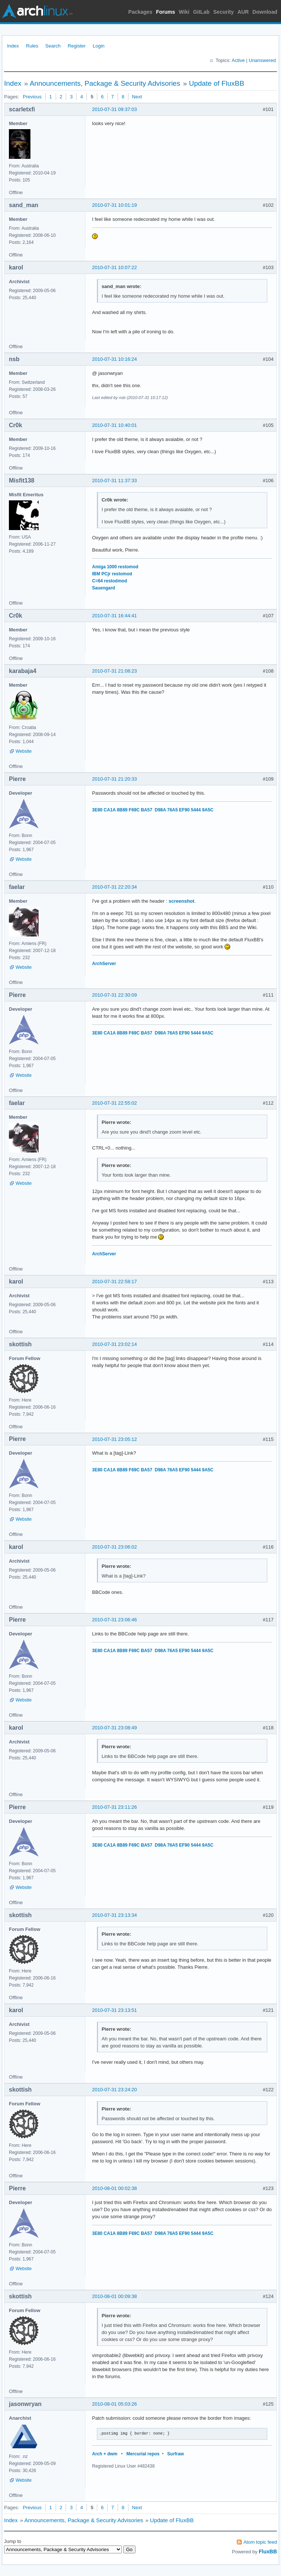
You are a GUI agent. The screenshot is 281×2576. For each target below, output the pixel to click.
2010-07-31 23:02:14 (114, 1344)
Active (238, 60)
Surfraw (175, 2453)
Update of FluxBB (216, 83)
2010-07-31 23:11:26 (114, 1807)
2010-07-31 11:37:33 (114, 480)
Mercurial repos (142, 2453)
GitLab (201, 12)
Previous (32, 96)
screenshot (181, 901)
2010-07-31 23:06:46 (114, 1619)
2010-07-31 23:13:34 (114, 1915)
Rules (32, 46)
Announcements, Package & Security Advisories (105, 83)
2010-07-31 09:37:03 (114, 109)
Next (137, 96)
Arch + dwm (104, 2453)
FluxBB (268, 2551)
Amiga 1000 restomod (115, 566)
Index (13, 46)
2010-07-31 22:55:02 (114, 1103)
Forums (165, 12)
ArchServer (104, 963)
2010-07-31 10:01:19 (114, 205)
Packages (140, 12)
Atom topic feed (260, 2542)
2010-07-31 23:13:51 (114, 2010)
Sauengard (103, 588)
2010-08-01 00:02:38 (114, 2188)
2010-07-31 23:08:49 (114, 1727)
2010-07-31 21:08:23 (114, 671)
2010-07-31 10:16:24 (114, 359)
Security (223, 12)
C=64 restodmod (109, 580)
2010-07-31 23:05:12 (114, 1439)
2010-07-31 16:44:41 (114, 615)
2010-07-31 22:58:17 (114, 1281)
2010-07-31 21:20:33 (114, 779)
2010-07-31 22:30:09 (114, 995)
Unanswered (262, 60)
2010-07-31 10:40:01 (114, 425)
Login (99, 46)
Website (24, 751)
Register (76, 46)
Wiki (184, 12)
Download (264, 12)
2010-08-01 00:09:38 (114, 2296)
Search (53, 46)
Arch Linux (37, 11)
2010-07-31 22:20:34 (114, 887)
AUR (243, 12)
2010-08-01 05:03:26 (114, 2404)
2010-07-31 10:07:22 (114, 267)
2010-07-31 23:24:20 (114, 2089)
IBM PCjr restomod (112, 573)
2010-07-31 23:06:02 (114, 1547)
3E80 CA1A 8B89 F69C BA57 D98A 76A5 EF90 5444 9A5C (152, 810)
